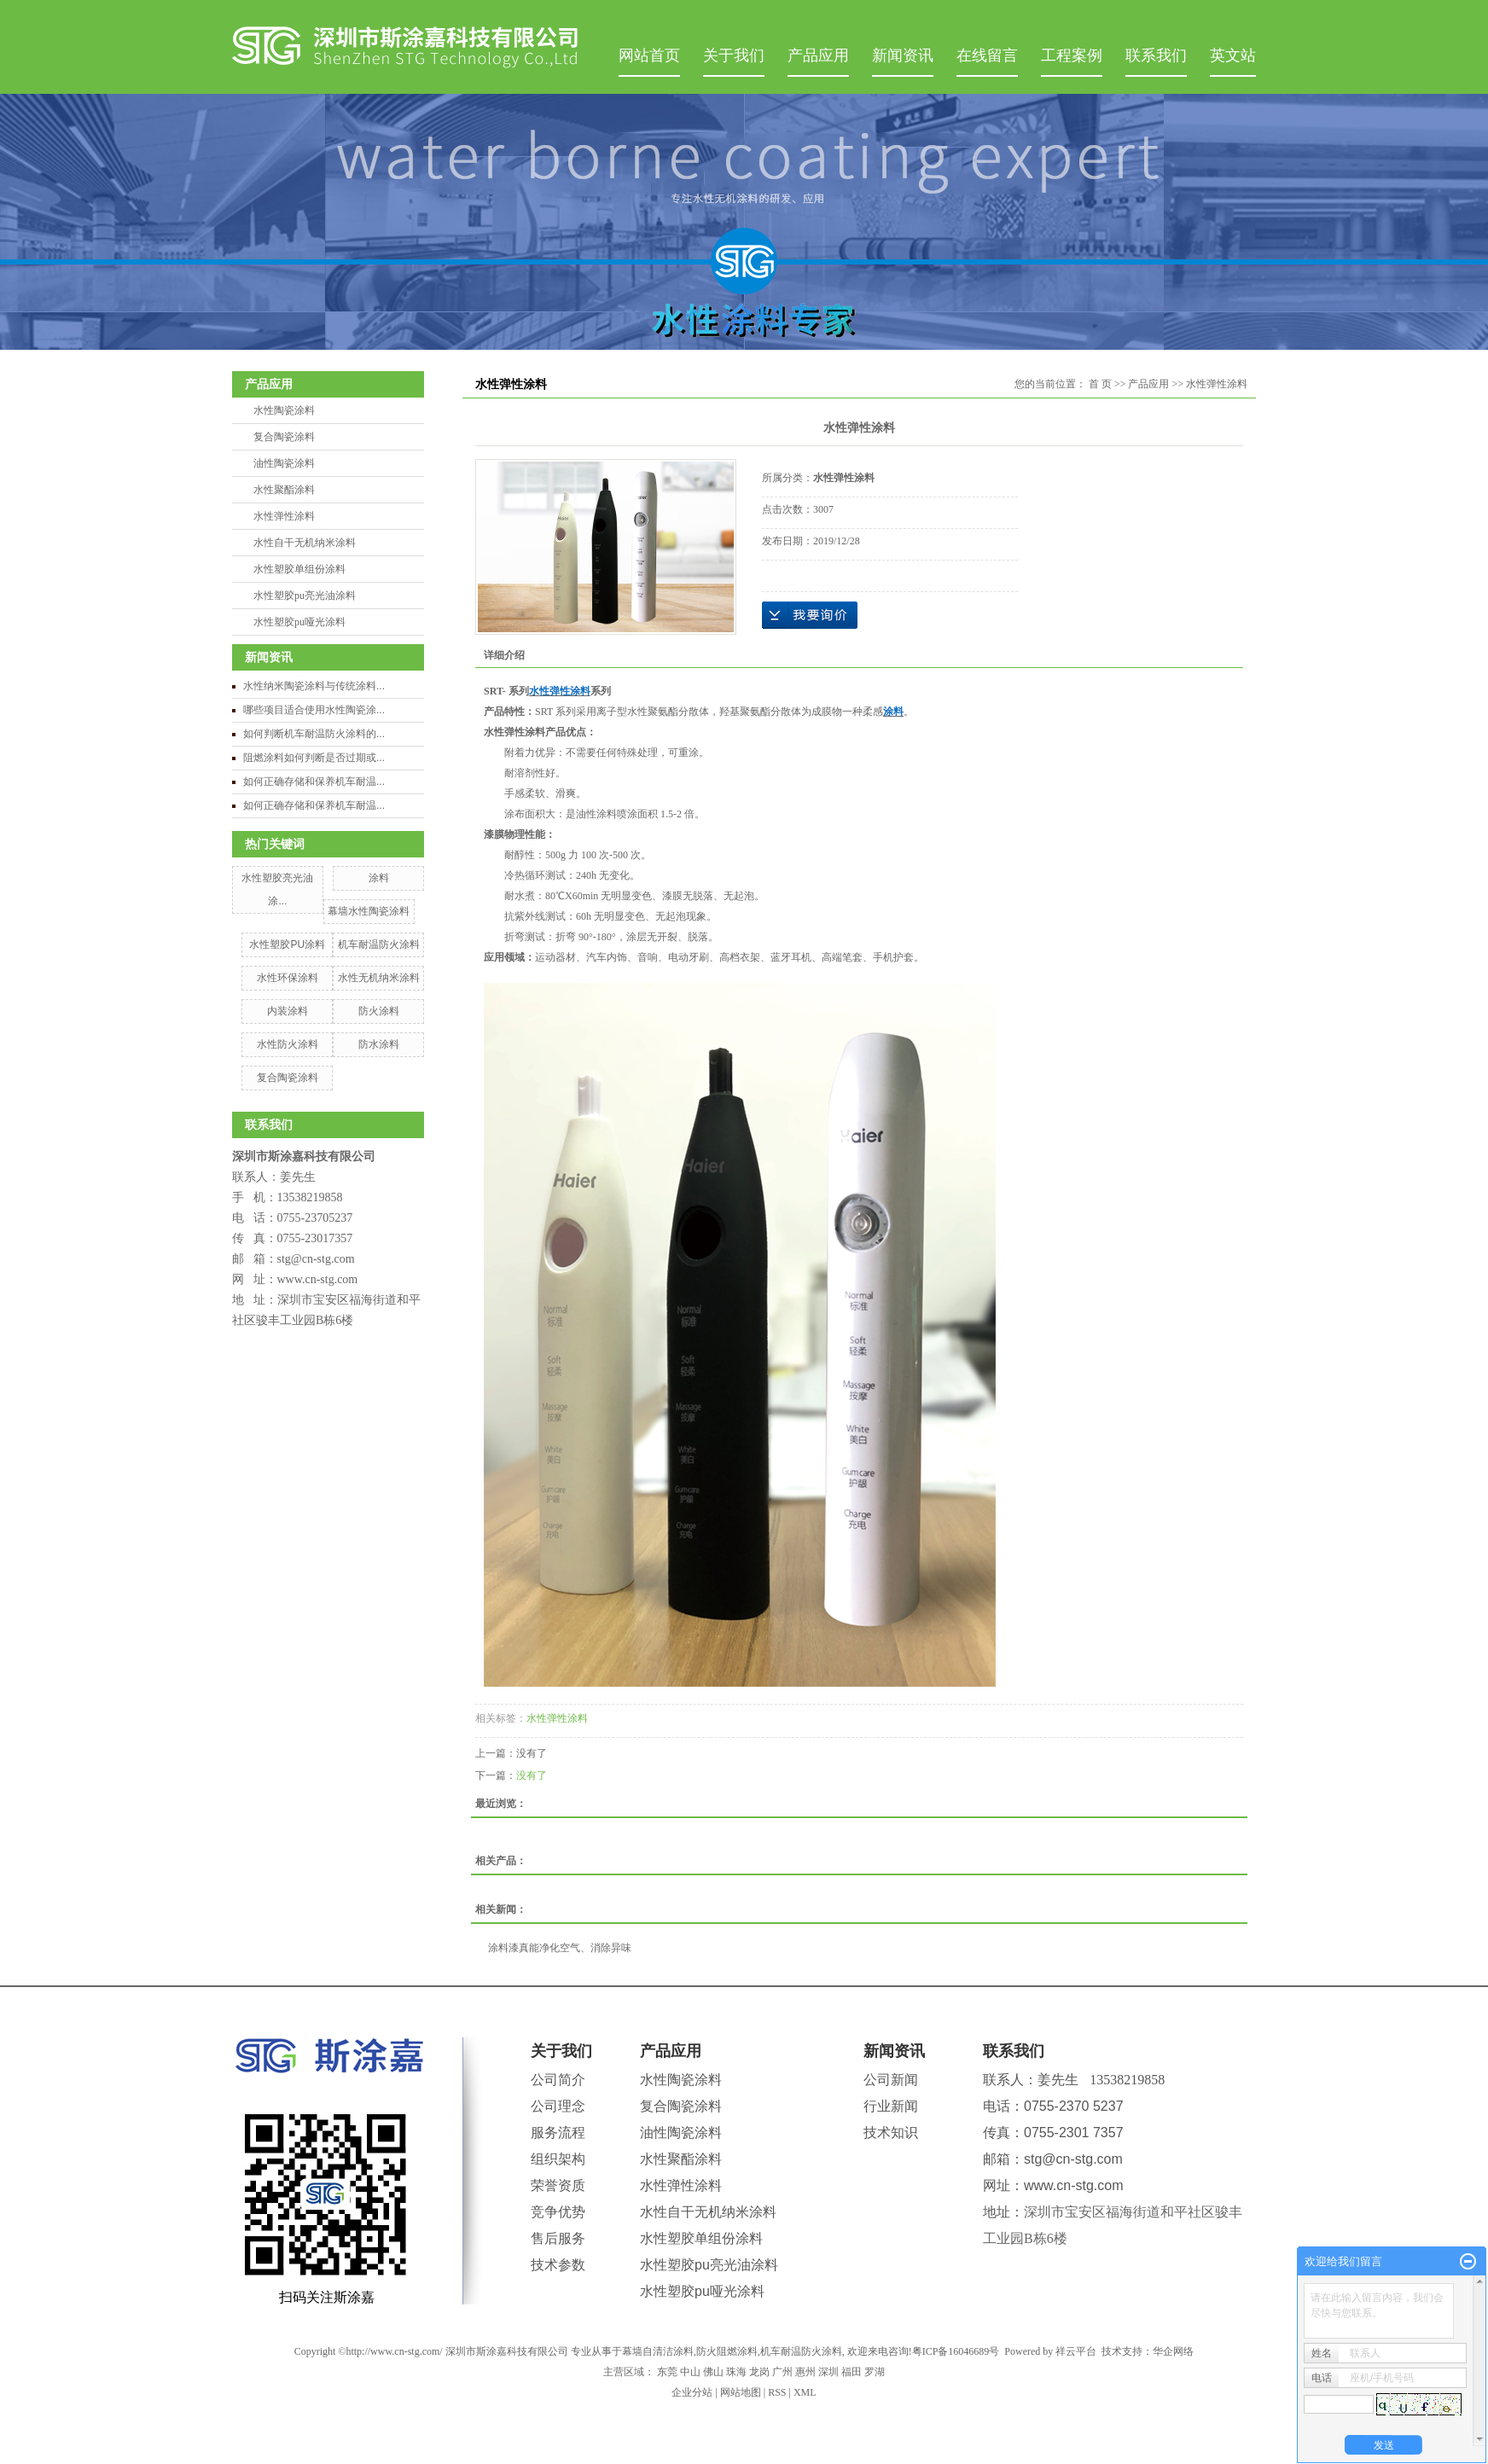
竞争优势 (558, 2212)
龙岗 (759, 2372)
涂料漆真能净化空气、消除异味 (559, 1948)
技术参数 (558, 2265)
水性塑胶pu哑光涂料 (299, 622)
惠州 (805, 2372)
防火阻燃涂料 (727, 2351)
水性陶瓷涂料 (284, 410)
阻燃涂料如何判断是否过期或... (314, 758)
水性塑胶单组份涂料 (299, 569)
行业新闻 (890, 2106)
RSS (777, 2392)
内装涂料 (287, 1011)
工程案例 (1071, 55)
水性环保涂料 (287, 978)
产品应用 (818, 55)
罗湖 (874, 2372)
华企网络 (1173, 2351)
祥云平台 (1075, 2351)
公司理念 (558, 2106)
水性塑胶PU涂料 (287, 944)
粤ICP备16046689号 (956, 2351)
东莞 (667, 2372)
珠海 (736, 2372)
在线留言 (987, 55)
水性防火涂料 (287, 1044)
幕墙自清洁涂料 (658, 2351)
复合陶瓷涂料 (284, 437)
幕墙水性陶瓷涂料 (369, 911)
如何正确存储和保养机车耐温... (314, 781)
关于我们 (733, 55)
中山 (690, 2372)
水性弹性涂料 (284, 516)
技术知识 (890, 2132)
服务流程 (558, 2132)
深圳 (828, 2372)
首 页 (1100, 384)
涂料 (379, 878)
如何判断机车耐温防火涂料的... (314, 734)
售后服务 (558, 2238)
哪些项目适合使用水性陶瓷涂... (314, 710)
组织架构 (558, 2159)
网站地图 (740, 2392)
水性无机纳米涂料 (379, 978)
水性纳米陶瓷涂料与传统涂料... (314, 686)
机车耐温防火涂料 (379, 944)
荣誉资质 (558, 2185)
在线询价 (809, 615)
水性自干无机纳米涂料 (304, 543)
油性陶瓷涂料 (284, 463)
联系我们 (1156, 55)
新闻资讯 (902, 55)
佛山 (713, 2372)
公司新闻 (890, 2079)
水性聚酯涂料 (284, 490)
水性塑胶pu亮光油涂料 (304, 595)
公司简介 (558, 2079)
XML (805, 2392)
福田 (851, 2372)
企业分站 (691, 2392)
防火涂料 (378, 1011)
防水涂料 (378, 1044)
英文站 (1233, 55)
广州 (782, 2372)
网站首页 (649, 55)
